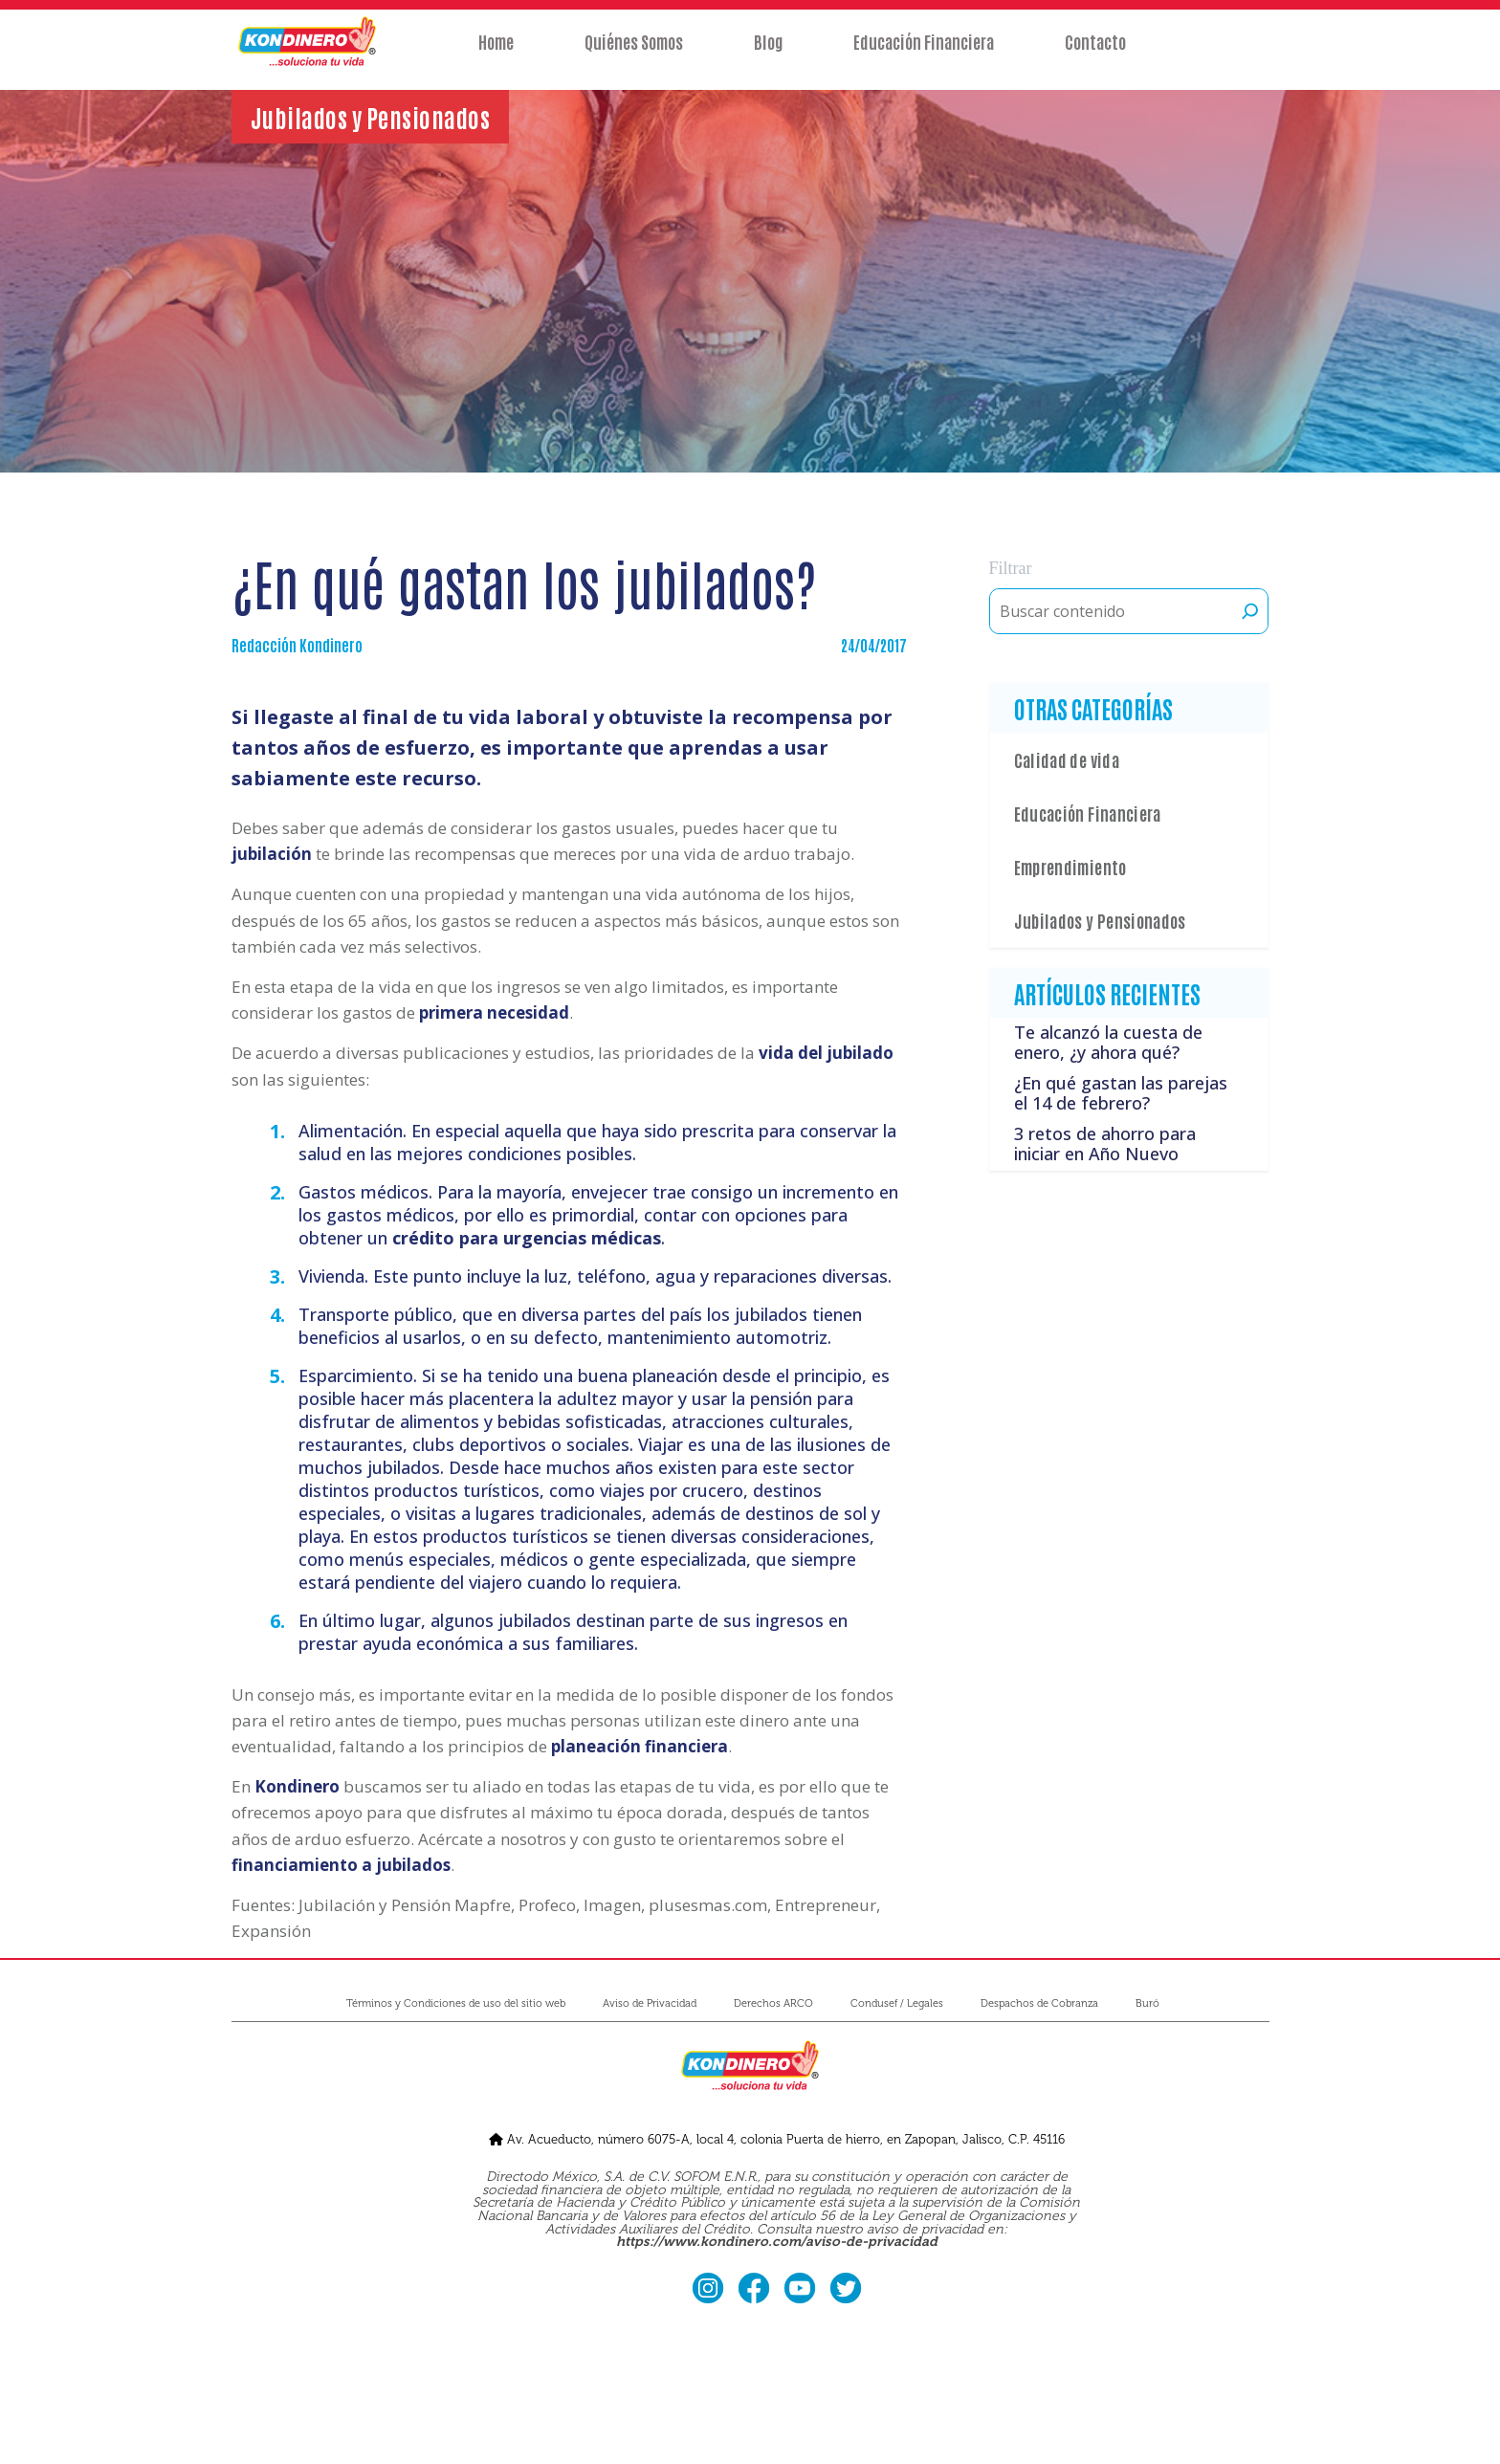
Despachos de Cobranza (1039, 2003)
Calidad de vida (1066, 759)
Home (496, 54)
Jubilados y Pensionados (1100, 920)
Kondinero (297, 1786)
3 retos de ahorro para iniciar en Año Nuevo (1105, 1144)
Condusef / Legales (896, 2003)
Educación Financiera (923, 54)
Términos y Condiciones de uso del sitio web (455, 2003)
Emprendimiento (1070, 866)
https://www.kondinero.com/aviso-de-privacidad (777, 2241)
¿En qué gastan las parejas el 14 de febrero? (1120, 1093)
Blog (768, 54)
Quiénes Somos (634, 54)
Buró (1147, 2003)
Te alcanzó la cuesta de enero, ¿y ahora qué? (1108, 1043)
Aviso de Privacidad (649, 2003)
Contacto (1095, 54)
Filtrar (1010, 568)
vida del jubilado (826, 1053)
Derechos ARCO (773, 2003)
